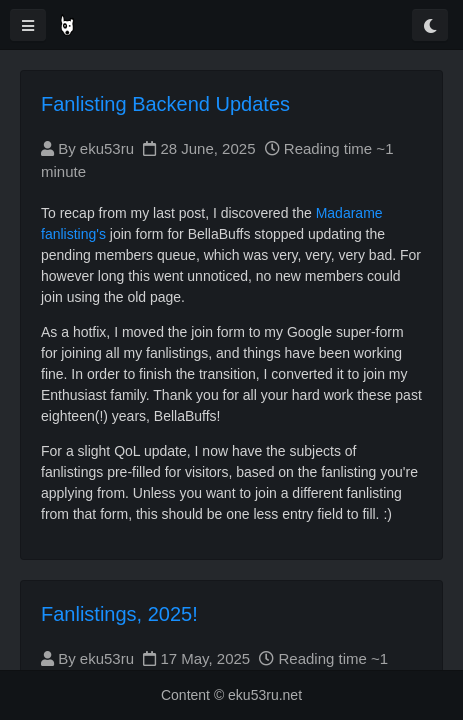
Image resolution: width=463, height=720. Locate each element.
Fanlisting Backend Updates (165, 104)
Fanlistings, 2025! (119, 614)
